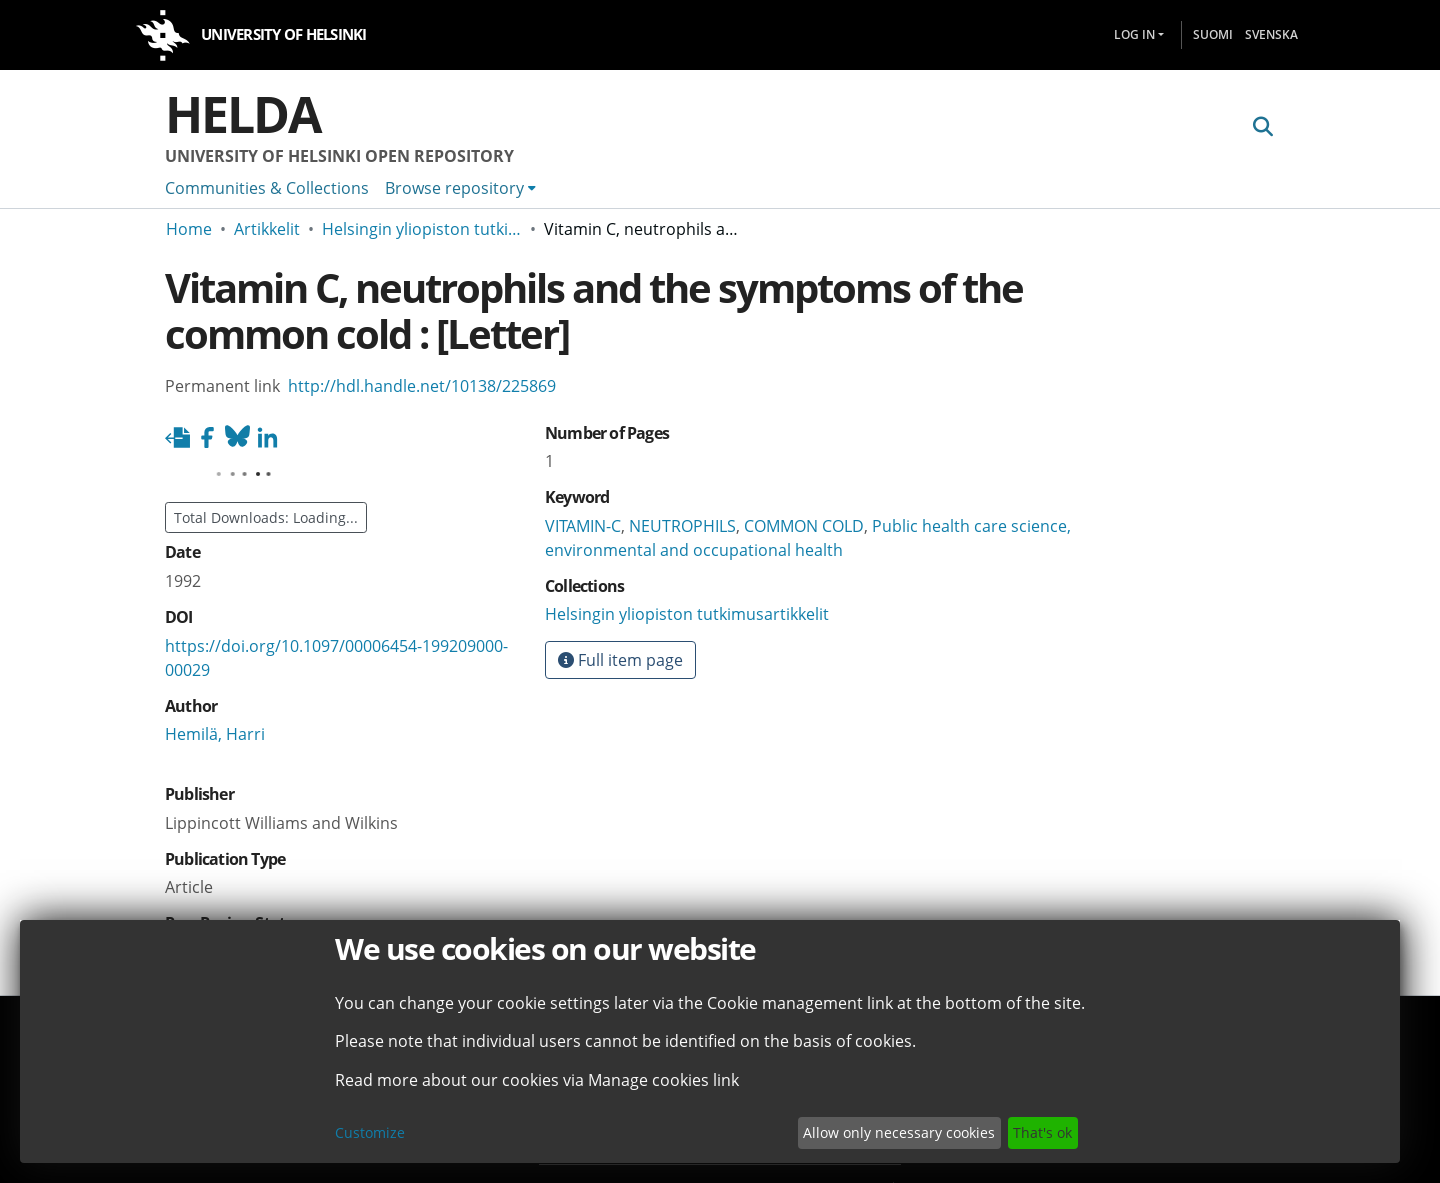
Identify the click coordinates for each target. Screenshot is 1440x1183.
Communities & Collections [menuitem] (267, 188)
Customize (370, 1132)
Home (189, 229)
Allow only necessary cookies (899, 1132)
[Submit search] (1262, 127)
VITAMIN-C (583, 526)
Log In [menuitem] (1134, 34)
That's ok (1042, 1132)
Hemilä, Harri (215, 734)
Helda (243, 114)
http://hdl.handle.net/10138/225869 (422, 386)
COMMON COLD (804, 526)
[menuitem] (460, 188)
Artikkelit (267, 229)
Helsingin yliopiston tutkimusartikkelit (422, 229)
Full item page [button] (620, 660)
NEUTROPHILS (682, 526)
